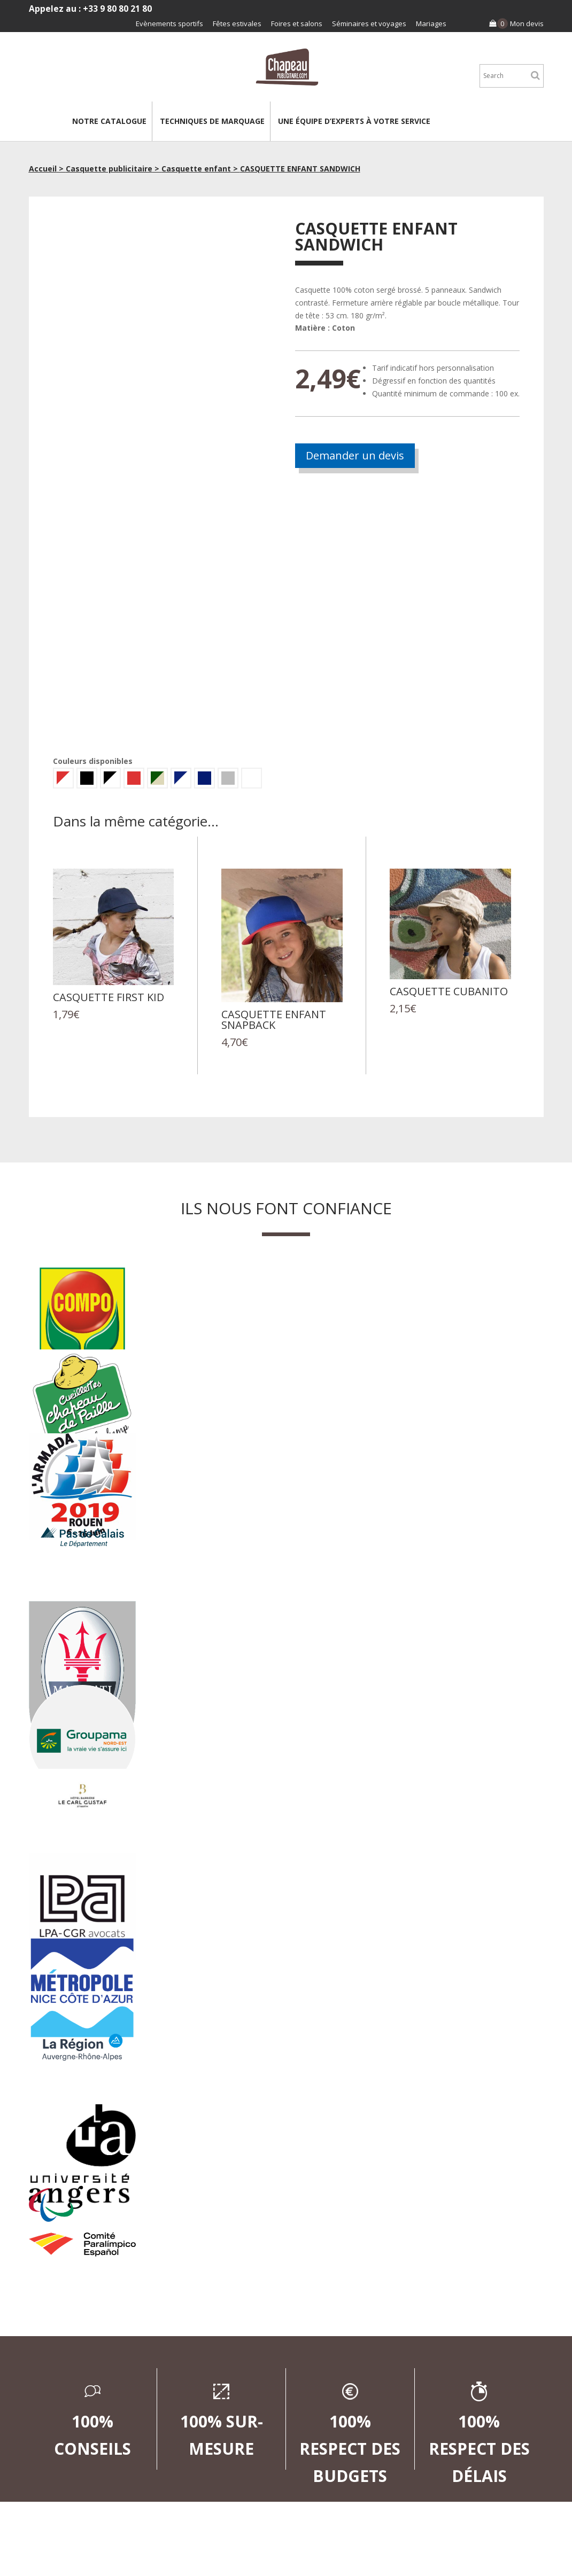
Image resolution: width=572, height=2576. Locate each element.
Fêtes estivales (237, 24)
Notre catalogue (109, 121)
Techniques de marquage (212, 121)
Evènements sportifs (169, 24)
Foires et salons (296, 24)
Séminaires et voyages (369, 24)
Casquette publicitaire (109, 168)
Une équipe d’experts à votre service (354, 121)
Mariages (431, 24)
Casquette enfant (196, 168)
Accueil (43, 168)
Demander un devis (355, 455)
